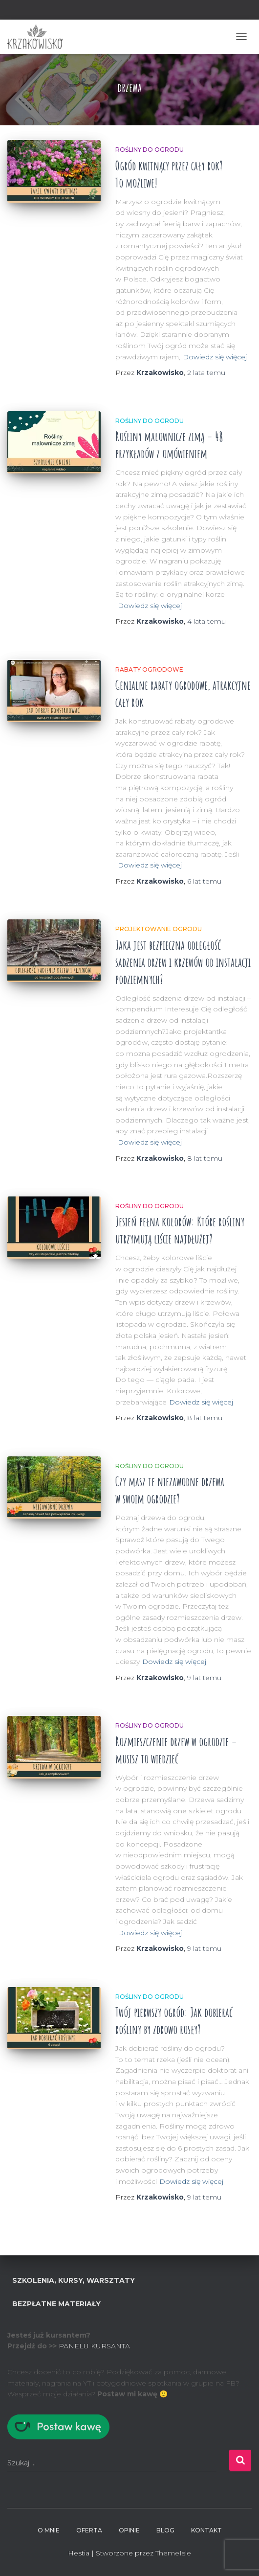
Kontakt (206, 2530)
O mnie (49, 2530)
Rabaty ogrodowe (149, 669)
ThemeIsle (173, 2553)
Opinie (129, 2530)
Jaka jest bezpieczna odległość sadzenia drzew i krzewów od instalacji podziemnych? (183, 962)
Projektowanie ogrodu (158, 929)
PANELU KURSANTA (94, 2346)
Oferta (89, 2530)
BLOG (165, 2530)
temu (206, 372)
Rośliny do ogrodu (149, 149)
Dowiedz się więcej (215, 356)
